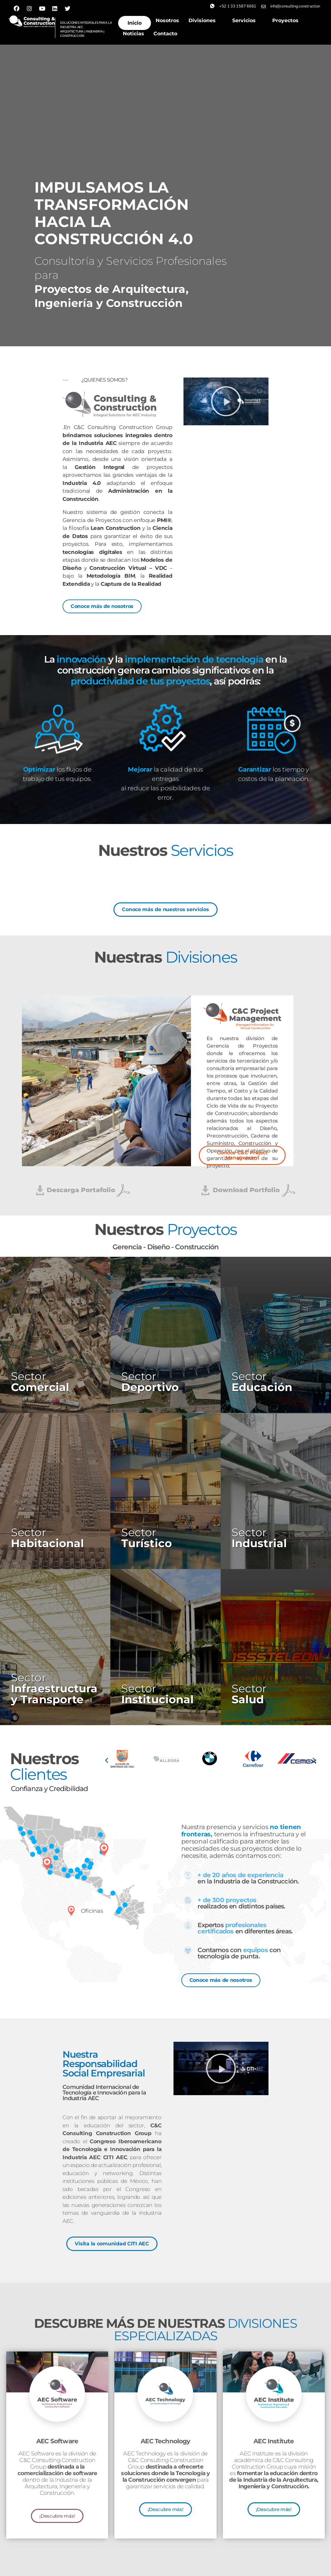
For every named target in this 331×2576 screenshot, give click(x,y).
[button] (226, 401)
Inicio (135, 23)
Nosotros (167, 20)
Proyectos (288, 20)
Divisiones (204, 20)
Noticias (133, 34)
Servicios (246, 20)
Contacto (165, 34)
